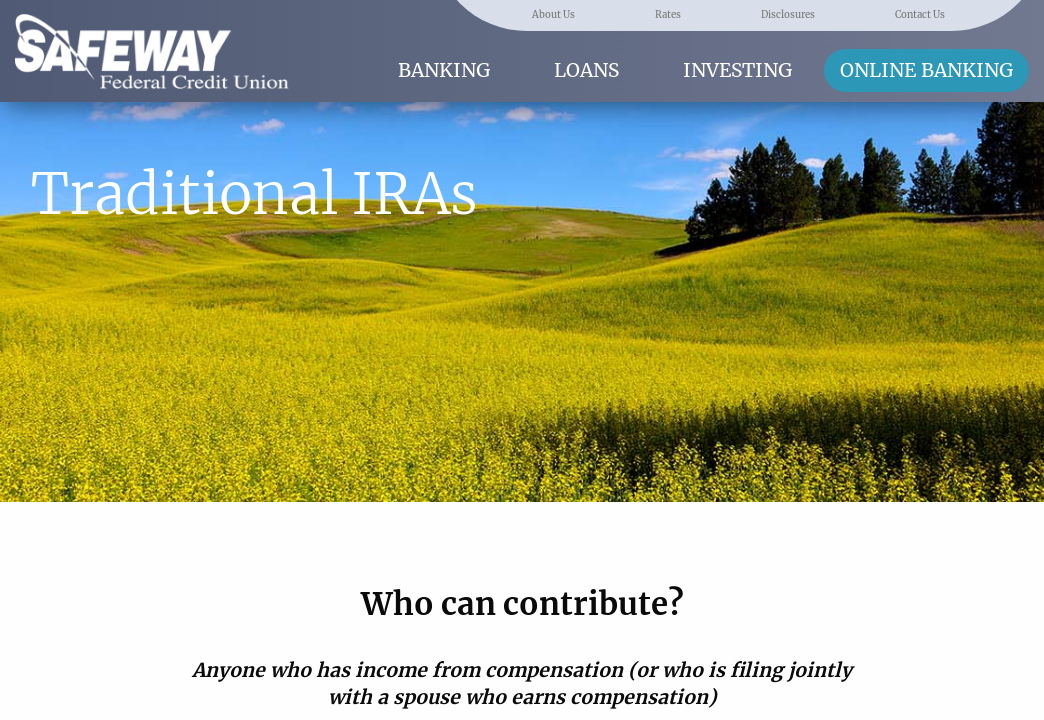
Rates (668, 15)
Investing (737, 70)
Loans (586, 70)
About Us (553, 15)
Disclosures (788, 15)
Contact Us (920, 15)
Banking (444, 70)
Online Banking (926, 70)
